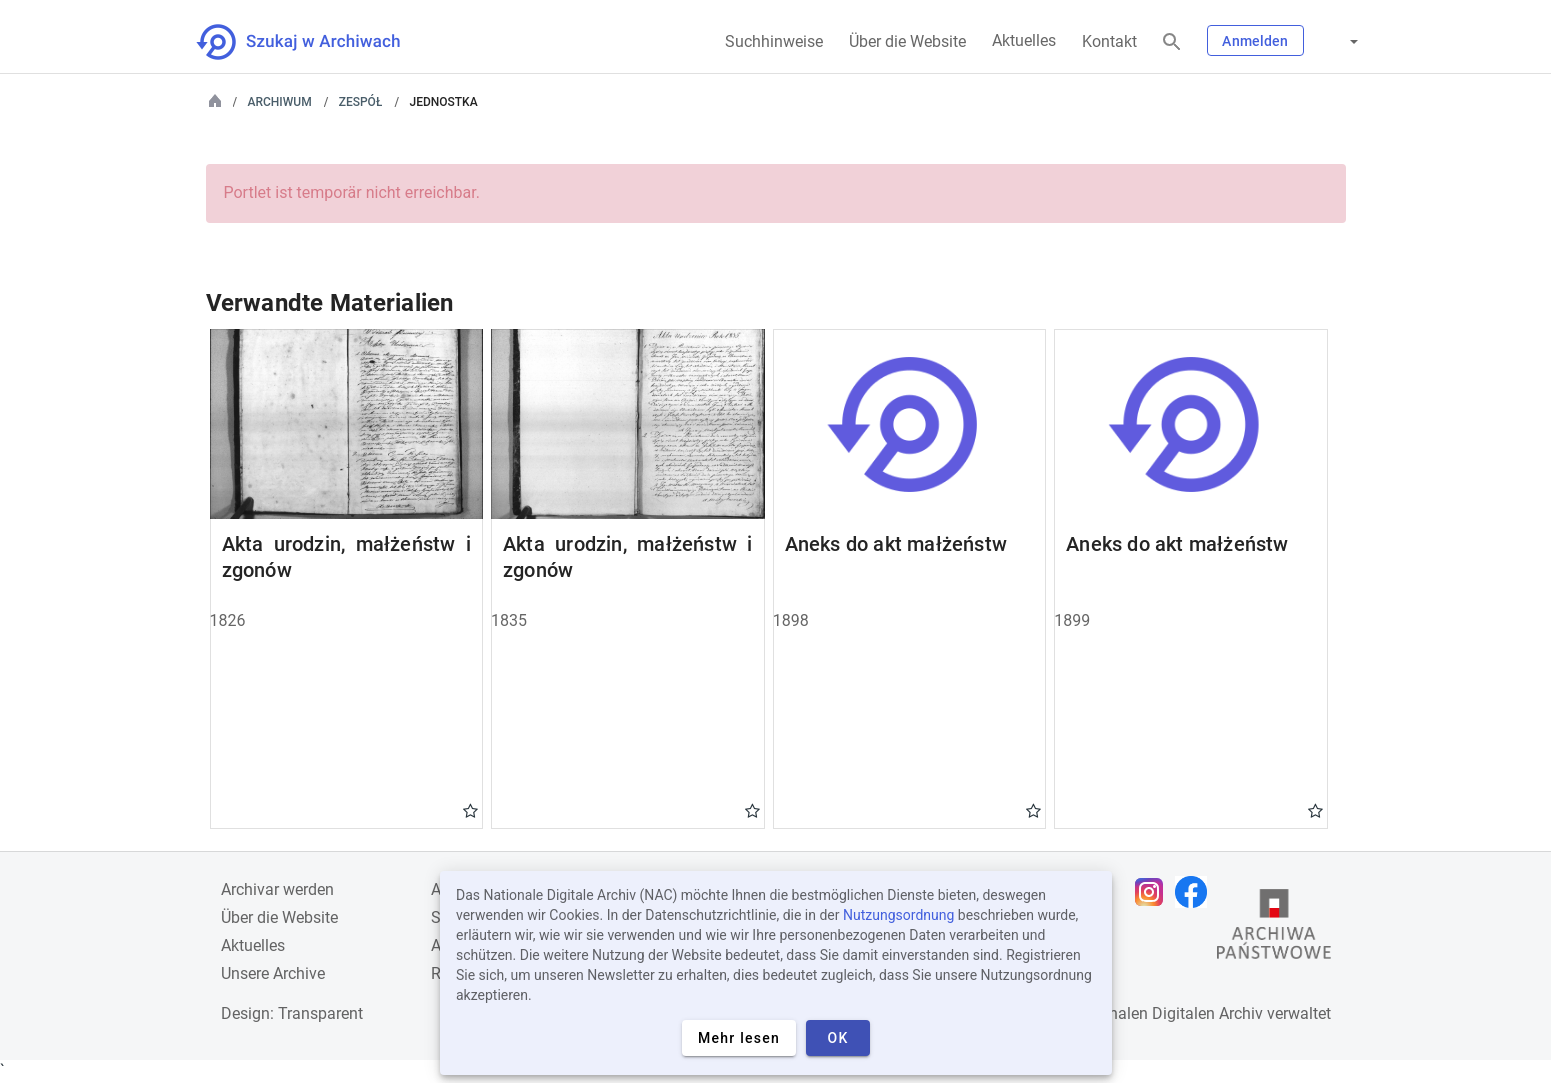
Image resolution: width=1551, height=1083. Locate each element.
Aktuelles (1024, 40)
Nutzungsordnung (898, 915)
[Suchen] (1172, 42)
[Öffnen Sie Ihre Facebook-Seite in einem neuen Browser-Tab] (1196, 892)
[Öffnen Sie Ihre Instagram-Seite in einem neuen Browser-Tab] (1154, 892)
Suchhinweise (774, 41)
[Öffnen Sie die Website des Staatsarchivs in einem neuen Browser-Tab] (1274, 929)
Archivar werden (277, 889)
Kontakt (1109, 41)
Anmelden (1255, 41)
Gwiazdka (470, 810)
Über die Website (907, 41)
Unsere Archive (273, 973)
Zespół (361, 102)
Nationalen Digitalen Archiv (1167, 1013)
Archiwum (280, 102)
